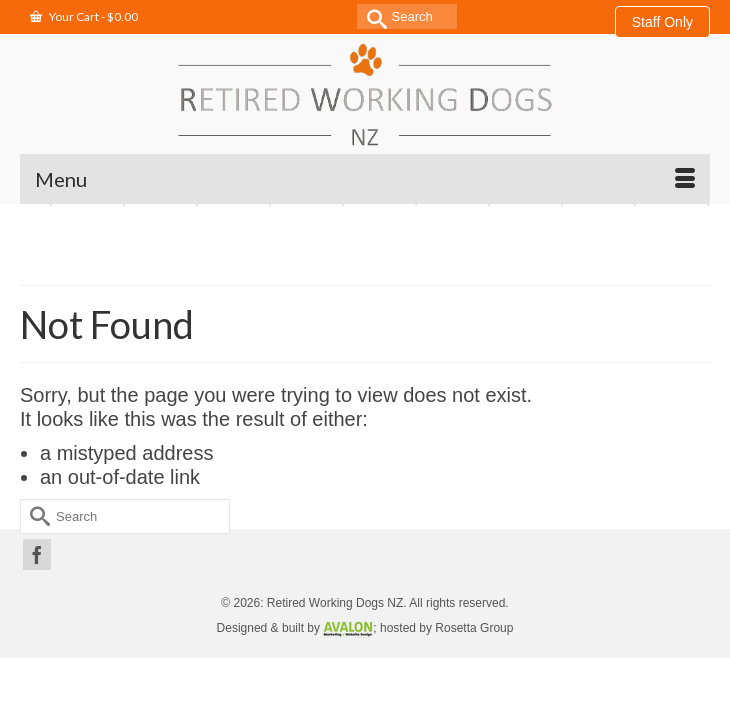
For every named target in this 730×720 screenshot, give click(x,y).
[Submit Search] (372, 16)
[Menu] (365, 179)
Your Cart (84, 16)
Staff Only (662, 22)
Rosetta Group (474, 628)
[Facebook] (37, 555)
